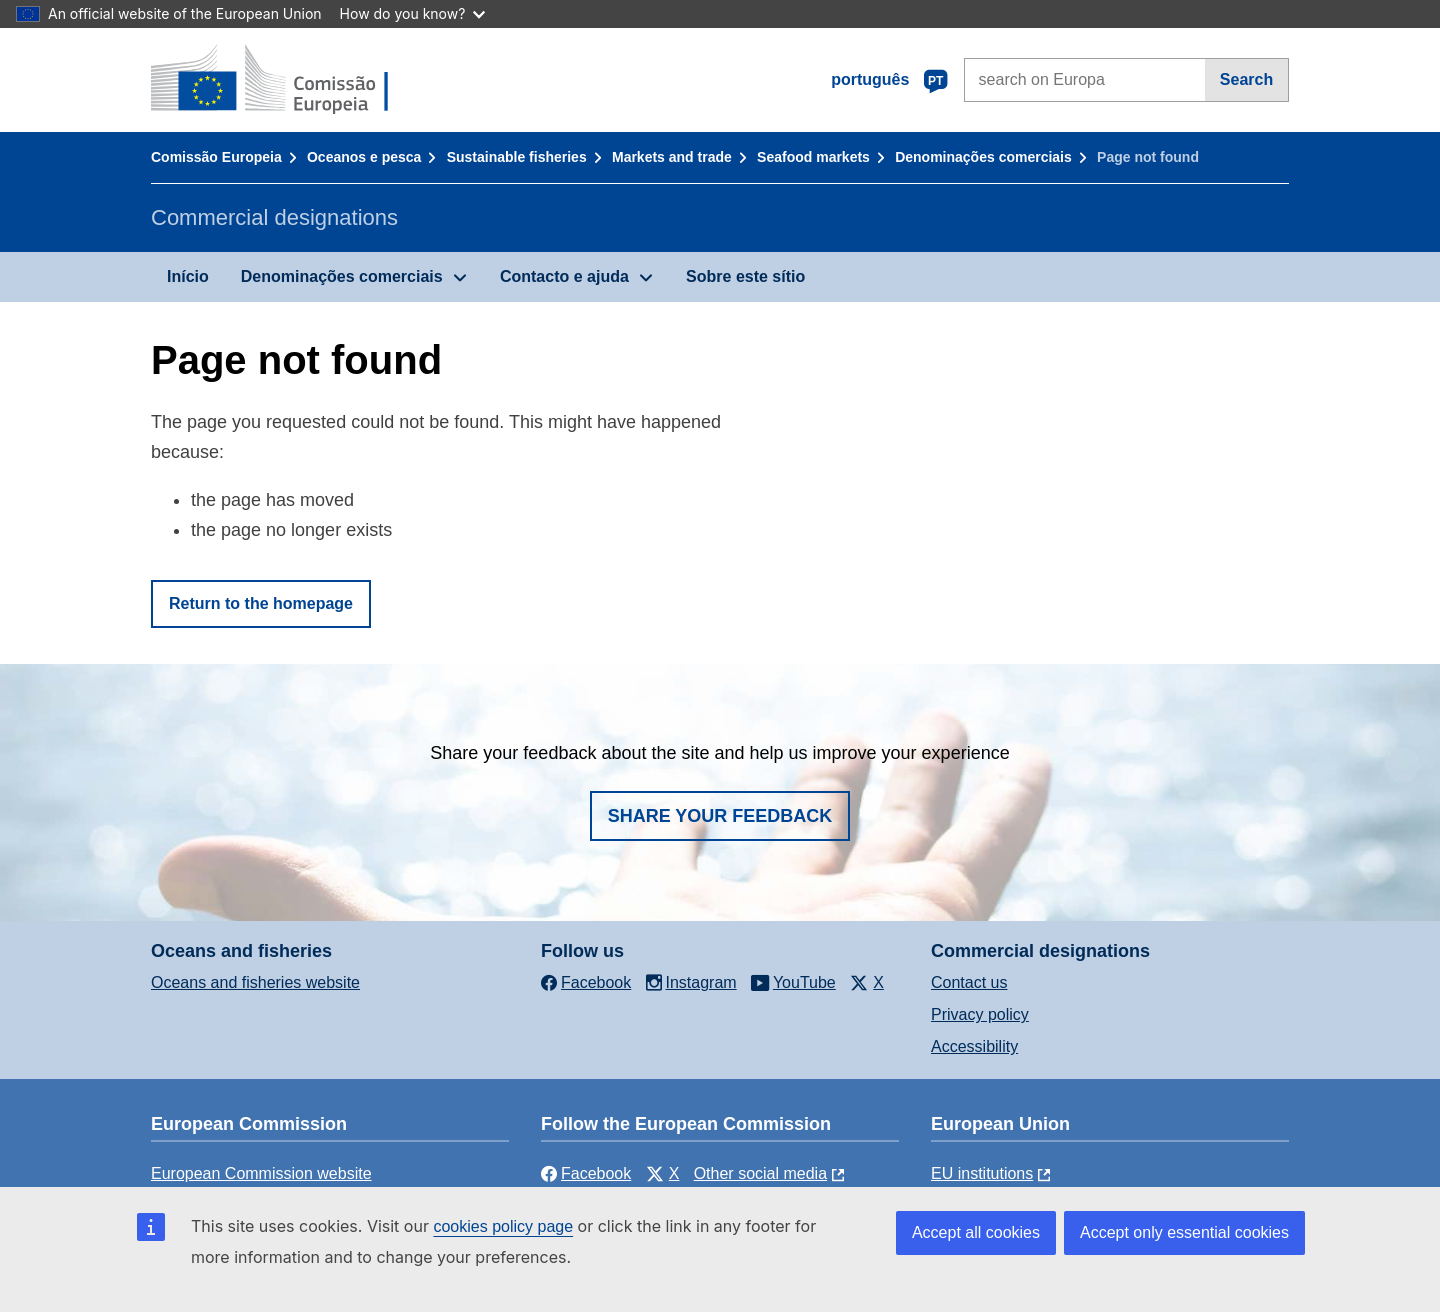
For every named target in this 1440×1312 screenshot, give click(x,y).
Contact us (969, 982)
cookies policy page (503, 1226)
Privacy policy (980, 1014)
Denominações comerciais (983, 157)
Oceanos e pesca (364, 157)
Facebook (586, 1173)
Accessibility (974, 1046)
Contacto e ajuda (564, 276)
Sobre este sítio (745, 276)
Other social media (760, 1173)
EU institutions (982, 1173)
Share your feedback (720, 816)
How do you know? (413, 13)
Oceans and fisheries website (255, 982)
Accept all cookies (976, 1232)
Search (1246, 79)
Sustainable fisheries (517, 157)
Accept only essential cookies (1184, 1232)
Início (188, 276)
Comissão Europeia (216, 157)
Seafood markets (813, 157)
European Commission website (261, 1173)
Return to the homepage (261, 603)
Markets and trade (672, 157)
